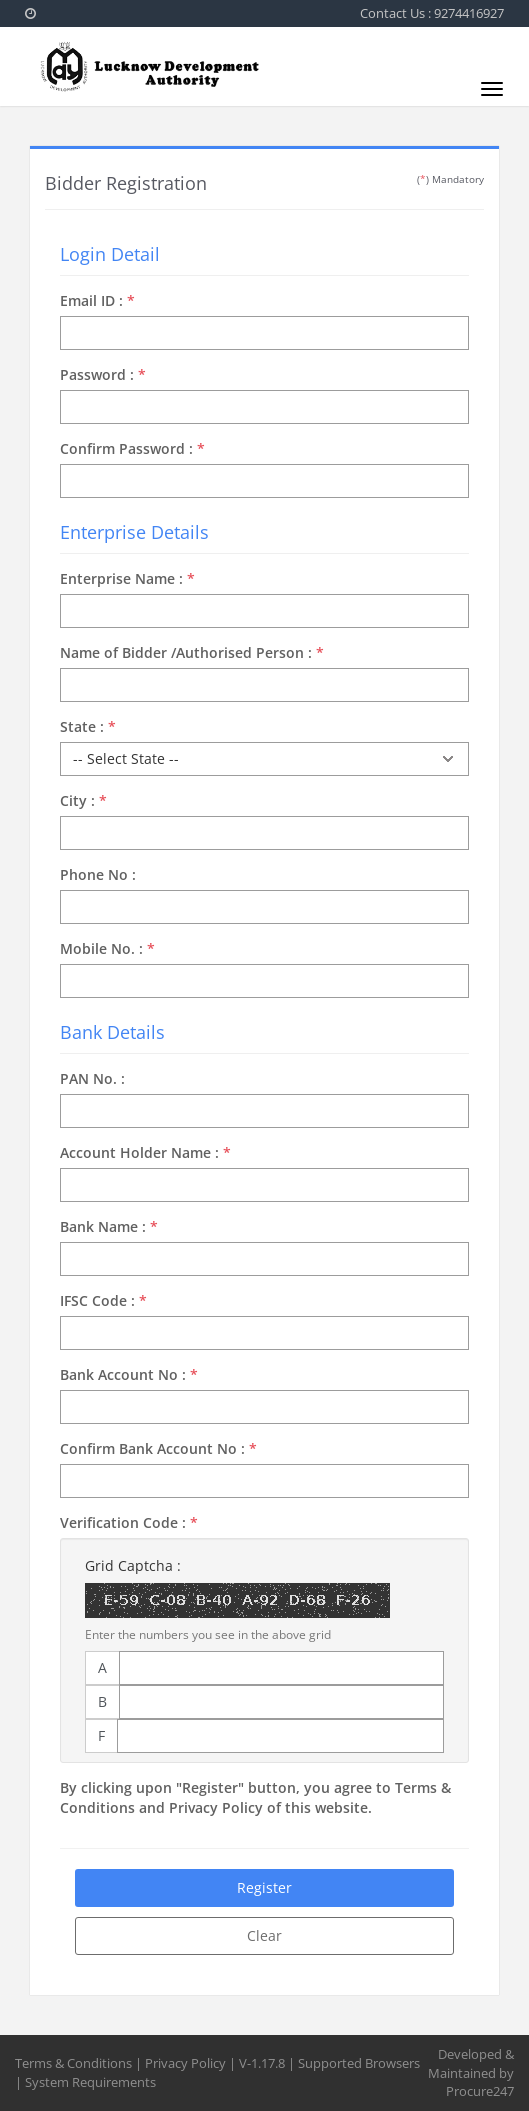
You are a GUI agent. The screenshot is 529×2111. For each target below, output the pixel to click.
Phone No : (98, 874)
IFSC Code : (103, 1300)
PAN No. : (92, 1078)
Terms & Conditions (73, 2063)
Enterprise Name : (127, 578)
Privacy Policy (185, 2063)
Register (264, 1887)
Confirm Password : (132, 448)
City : (83, 800)
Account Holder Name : (145, 1152)
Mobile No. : (107, 948)
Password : (103, 374)
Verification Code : (129, 1522)
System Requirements (90, 2082)
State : (88, 726)
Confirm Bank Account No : (158, 1448)
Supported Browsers (359, 2063)
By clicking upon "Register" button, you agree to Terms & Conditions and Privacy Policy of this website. (255, 1797)
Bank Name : (109, 1226)
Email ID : (97, 300)
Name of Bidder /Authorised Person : (192, 652)
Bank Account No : (129, 1374)
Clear (264, 1935)
